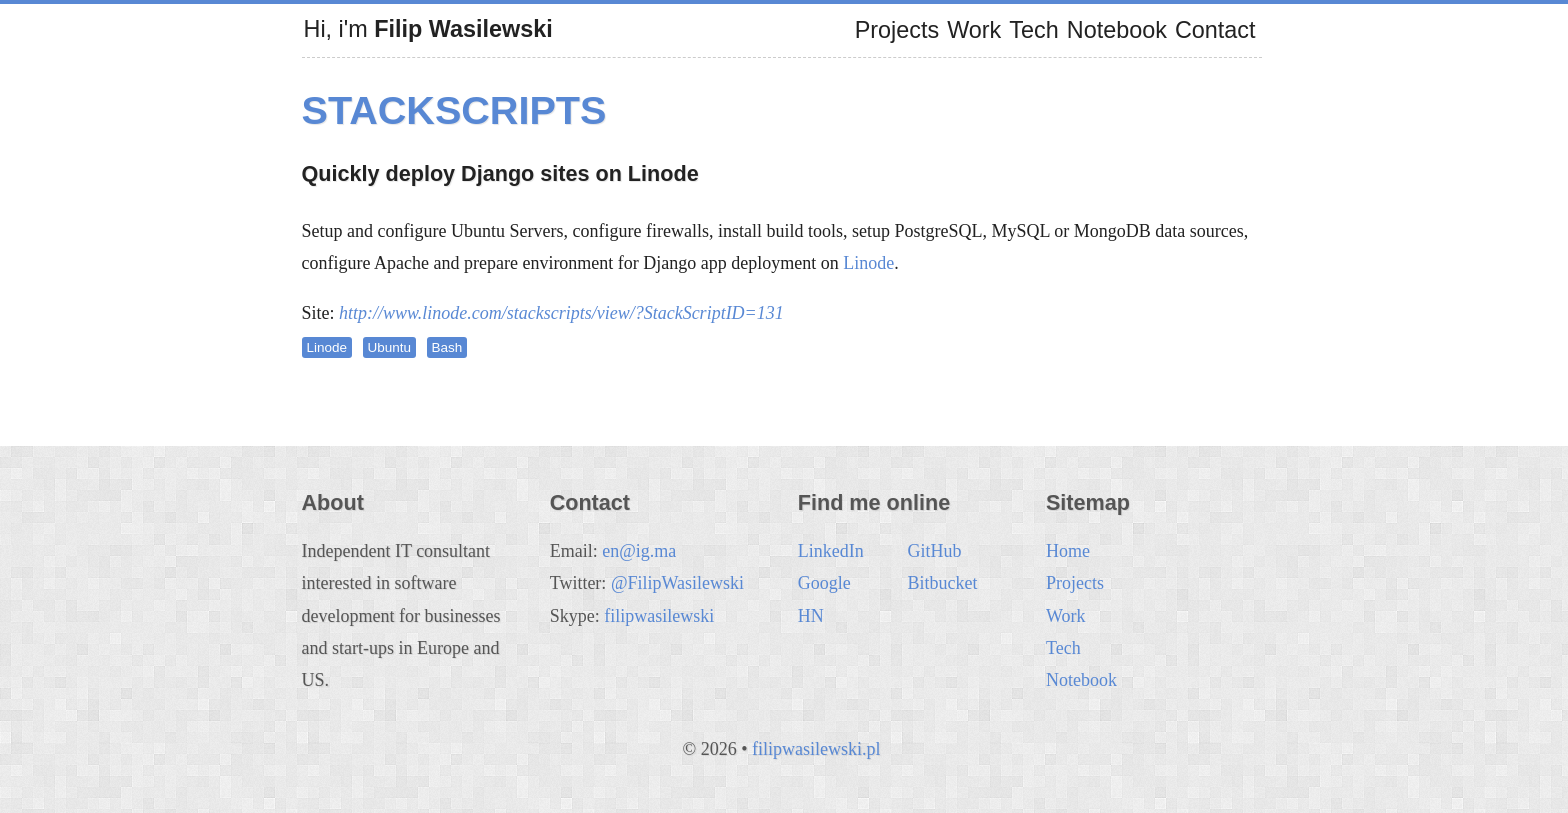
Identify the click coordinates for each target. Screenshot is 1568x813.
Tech (1033, 30)
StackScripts (454, 110)
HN (811, 616)
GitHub (934, 551)
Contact (1215, 30)
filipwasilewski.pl (816, 749)
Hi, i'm (428, 29)
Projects (897, 30)
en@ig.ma (639, 551)
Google (824, 583)
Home (1068, 551)
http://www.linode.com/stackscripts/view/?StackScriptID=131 (561, 313)
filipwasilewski (659, 616)
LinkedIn (831, 551)
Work (974, 30)
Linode (868, 263)
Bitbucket (942, 583)
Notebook (1117, 30)
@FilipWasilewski (677, 583)
